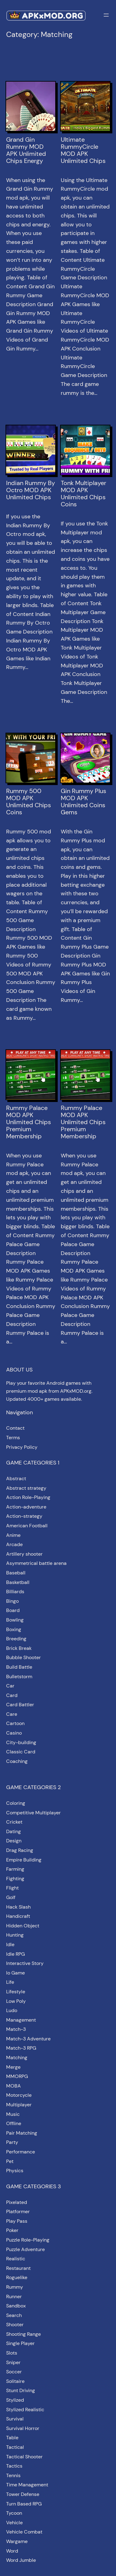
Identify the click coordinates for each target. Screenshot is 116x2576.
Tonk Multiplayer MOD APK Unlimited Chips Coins (83, 494)
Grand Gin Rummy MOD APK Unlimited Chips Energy (26, 150)
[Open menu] (106, 15)
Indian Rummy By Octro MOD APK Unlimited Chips (30, 490)
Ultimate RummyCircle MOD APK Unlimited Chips (83, 150)
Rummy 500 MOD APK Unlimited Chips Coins (28, 802)
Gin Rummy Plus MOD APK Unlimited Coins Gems (83, 802)
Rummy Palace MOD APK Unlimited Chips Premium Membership (28, 1122)
